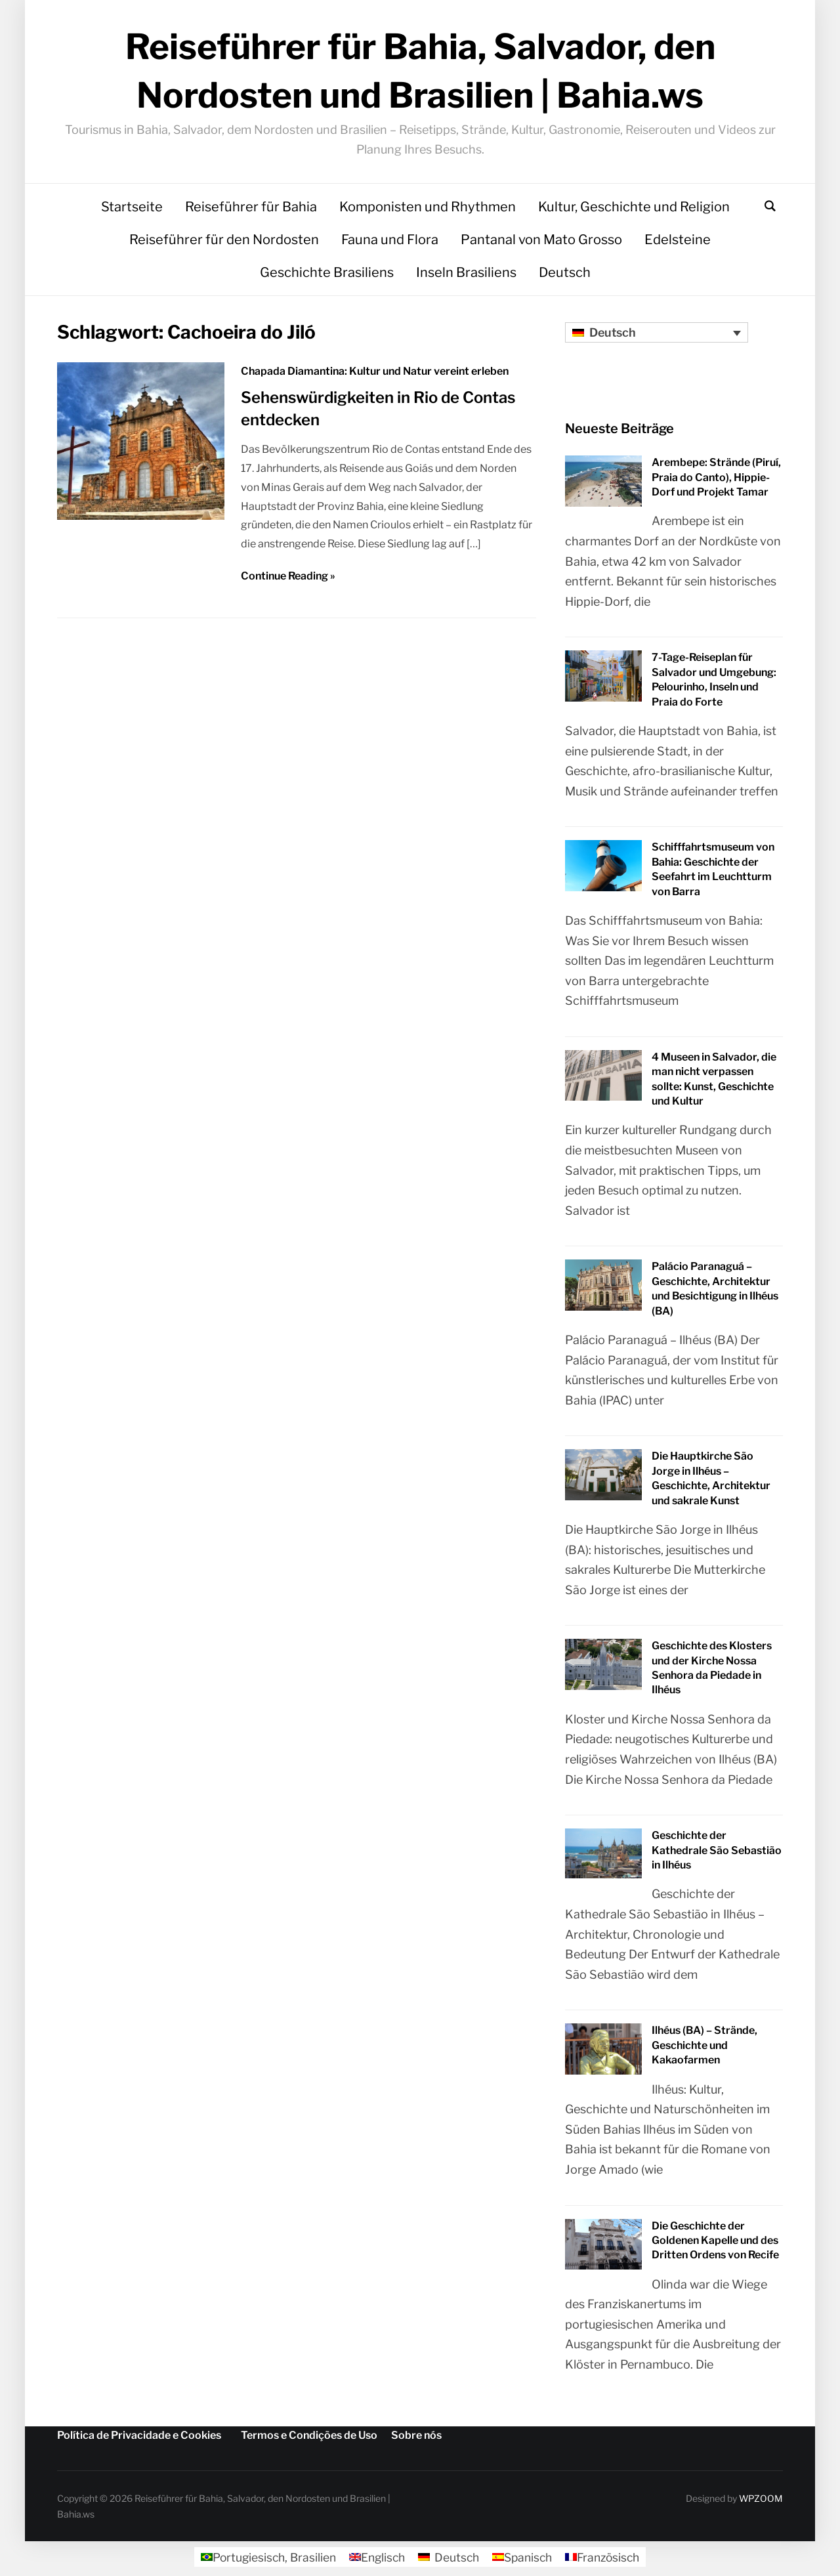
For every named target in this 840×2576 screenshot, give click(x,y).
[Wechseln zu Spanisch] (524, 2561)
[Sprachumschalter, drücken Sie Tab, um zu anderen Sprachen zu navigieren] (656, 336)
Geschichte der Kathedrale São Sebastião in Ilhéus (717, 1854)
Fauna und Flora (389, 243)
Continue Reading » (288, 580)
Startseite (132, 211)
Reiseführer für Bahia (251, 211)
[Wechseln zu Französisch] (608, 2561)
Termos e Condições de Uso (309, 2439)
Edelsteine (677, 243)
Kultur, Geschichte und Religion (634, 211)
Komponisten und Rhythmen (427, 211)
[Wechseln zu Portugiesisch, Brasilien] (262, 2561)
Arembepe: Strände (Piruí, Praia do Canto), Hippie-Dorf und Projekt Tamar (716, 481)
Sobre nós (416, 2439)
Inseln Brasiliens (466, 276)
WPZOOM (760, 2502)
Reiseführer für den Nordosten (224, 243)
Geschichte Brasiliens (327, 276)
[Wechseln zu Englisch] (374, 2561)
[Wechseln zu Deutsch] (448, 2561)
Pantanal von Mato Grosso (541, 243)
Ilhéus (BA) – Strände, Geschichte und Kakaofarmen (704, 2050)
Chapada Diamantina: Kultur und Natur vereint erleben (375, 375)
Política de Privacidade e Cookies (139, 2439)
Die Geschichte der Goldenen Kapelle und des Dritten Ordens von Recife (715, 2245)
